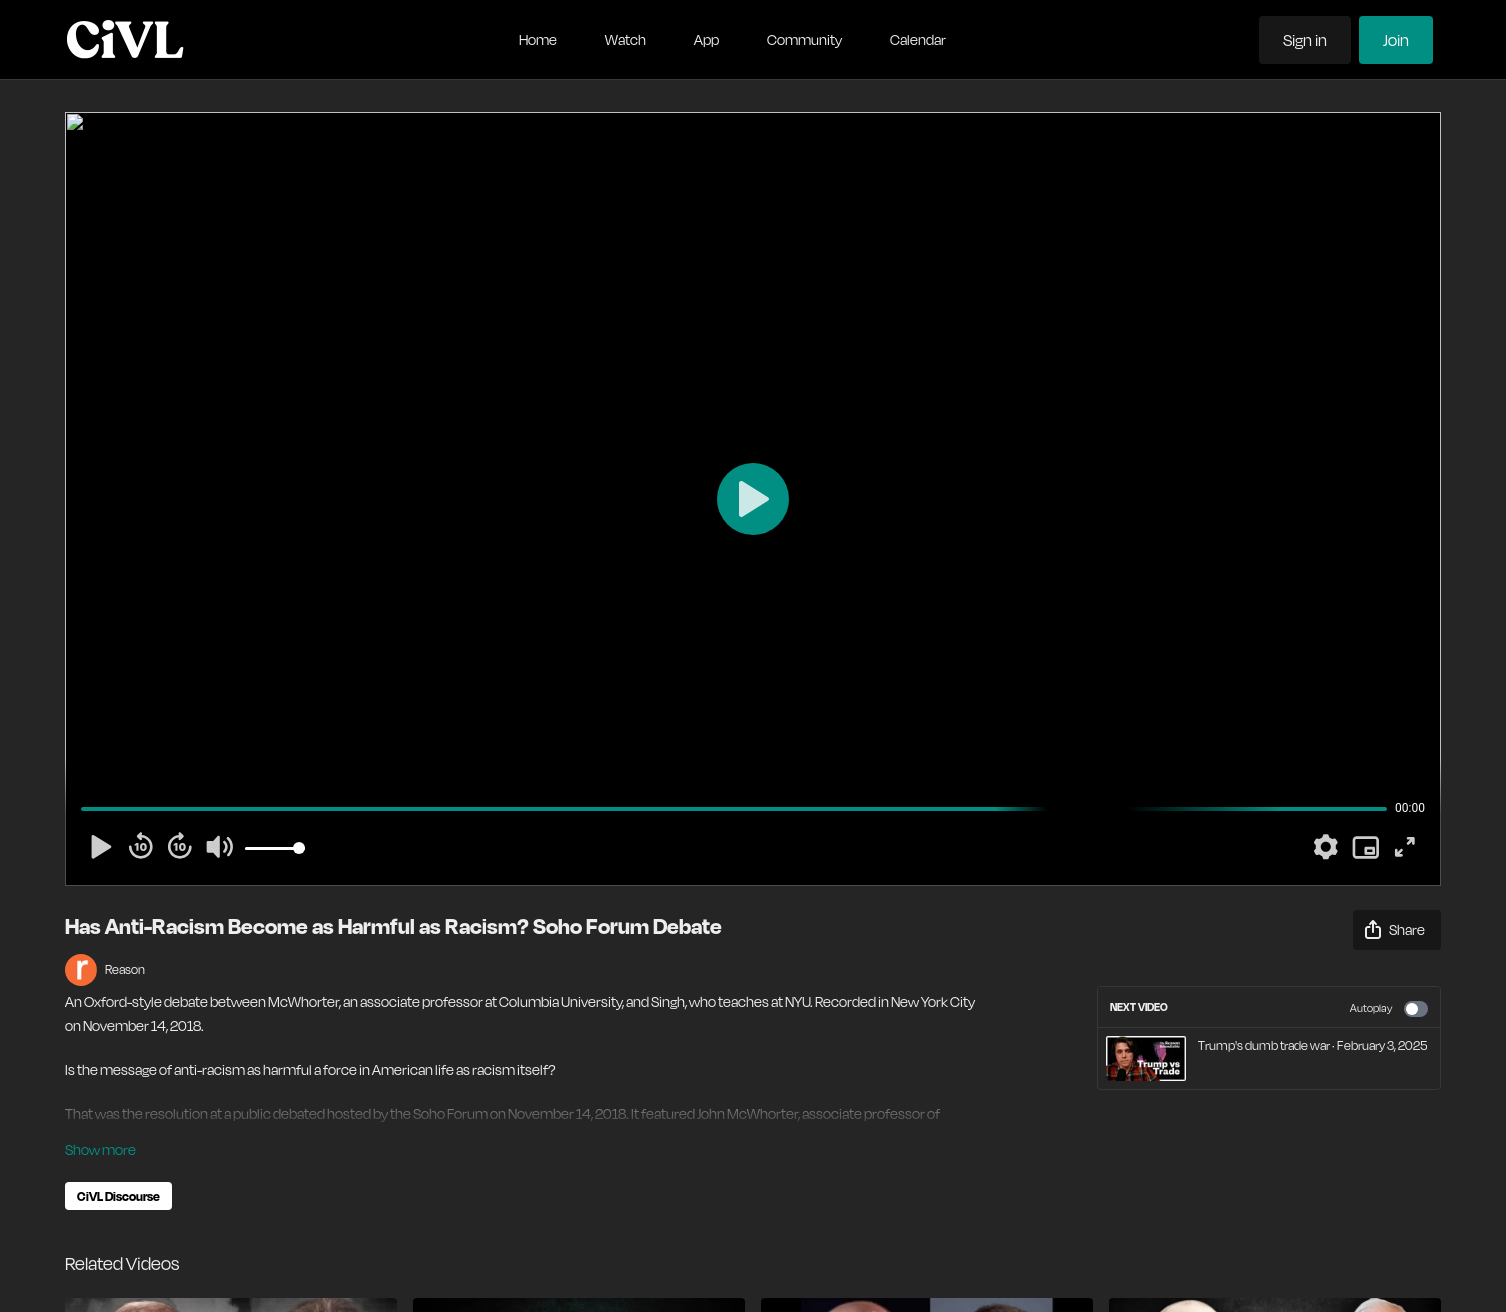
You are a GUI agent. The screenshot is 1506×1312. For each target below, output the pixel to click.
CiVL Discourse (118, 1196)
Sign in (1305, 40)
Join (1396, 40)
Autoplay (1389, 1009)
